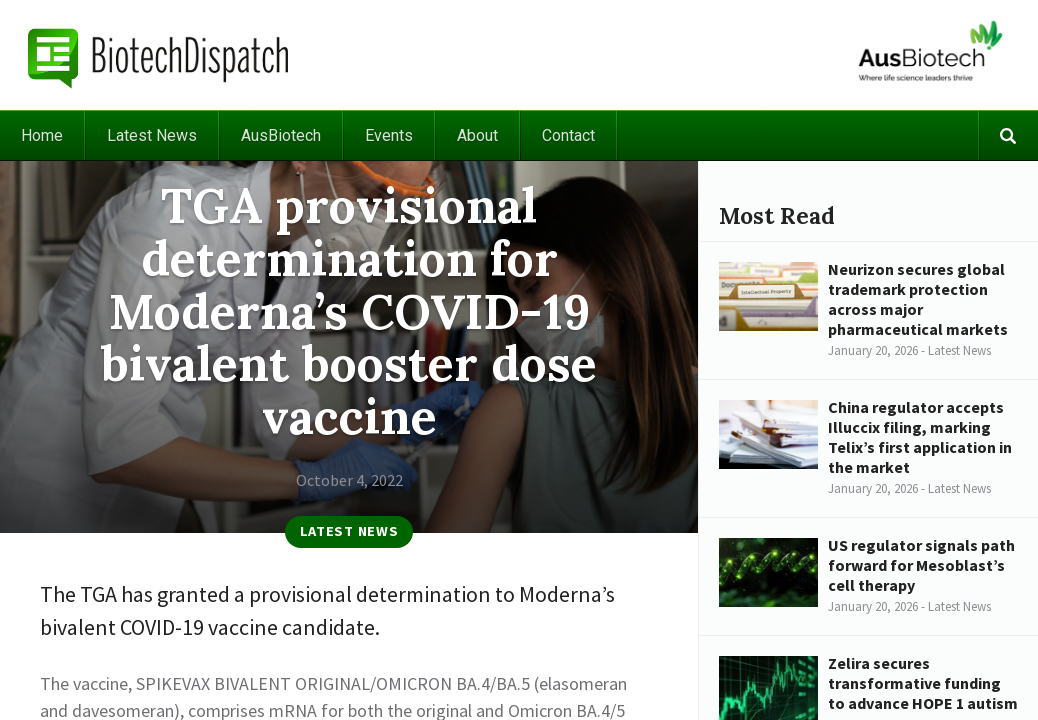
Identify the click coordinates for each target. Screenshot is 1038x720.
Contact (568, 135)
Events (389, 135)
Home (42, 135)
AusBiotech (281, 135)
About (477, 135)
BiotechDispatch (159, 55)
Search (1008, 135)
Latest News (152, 135)
